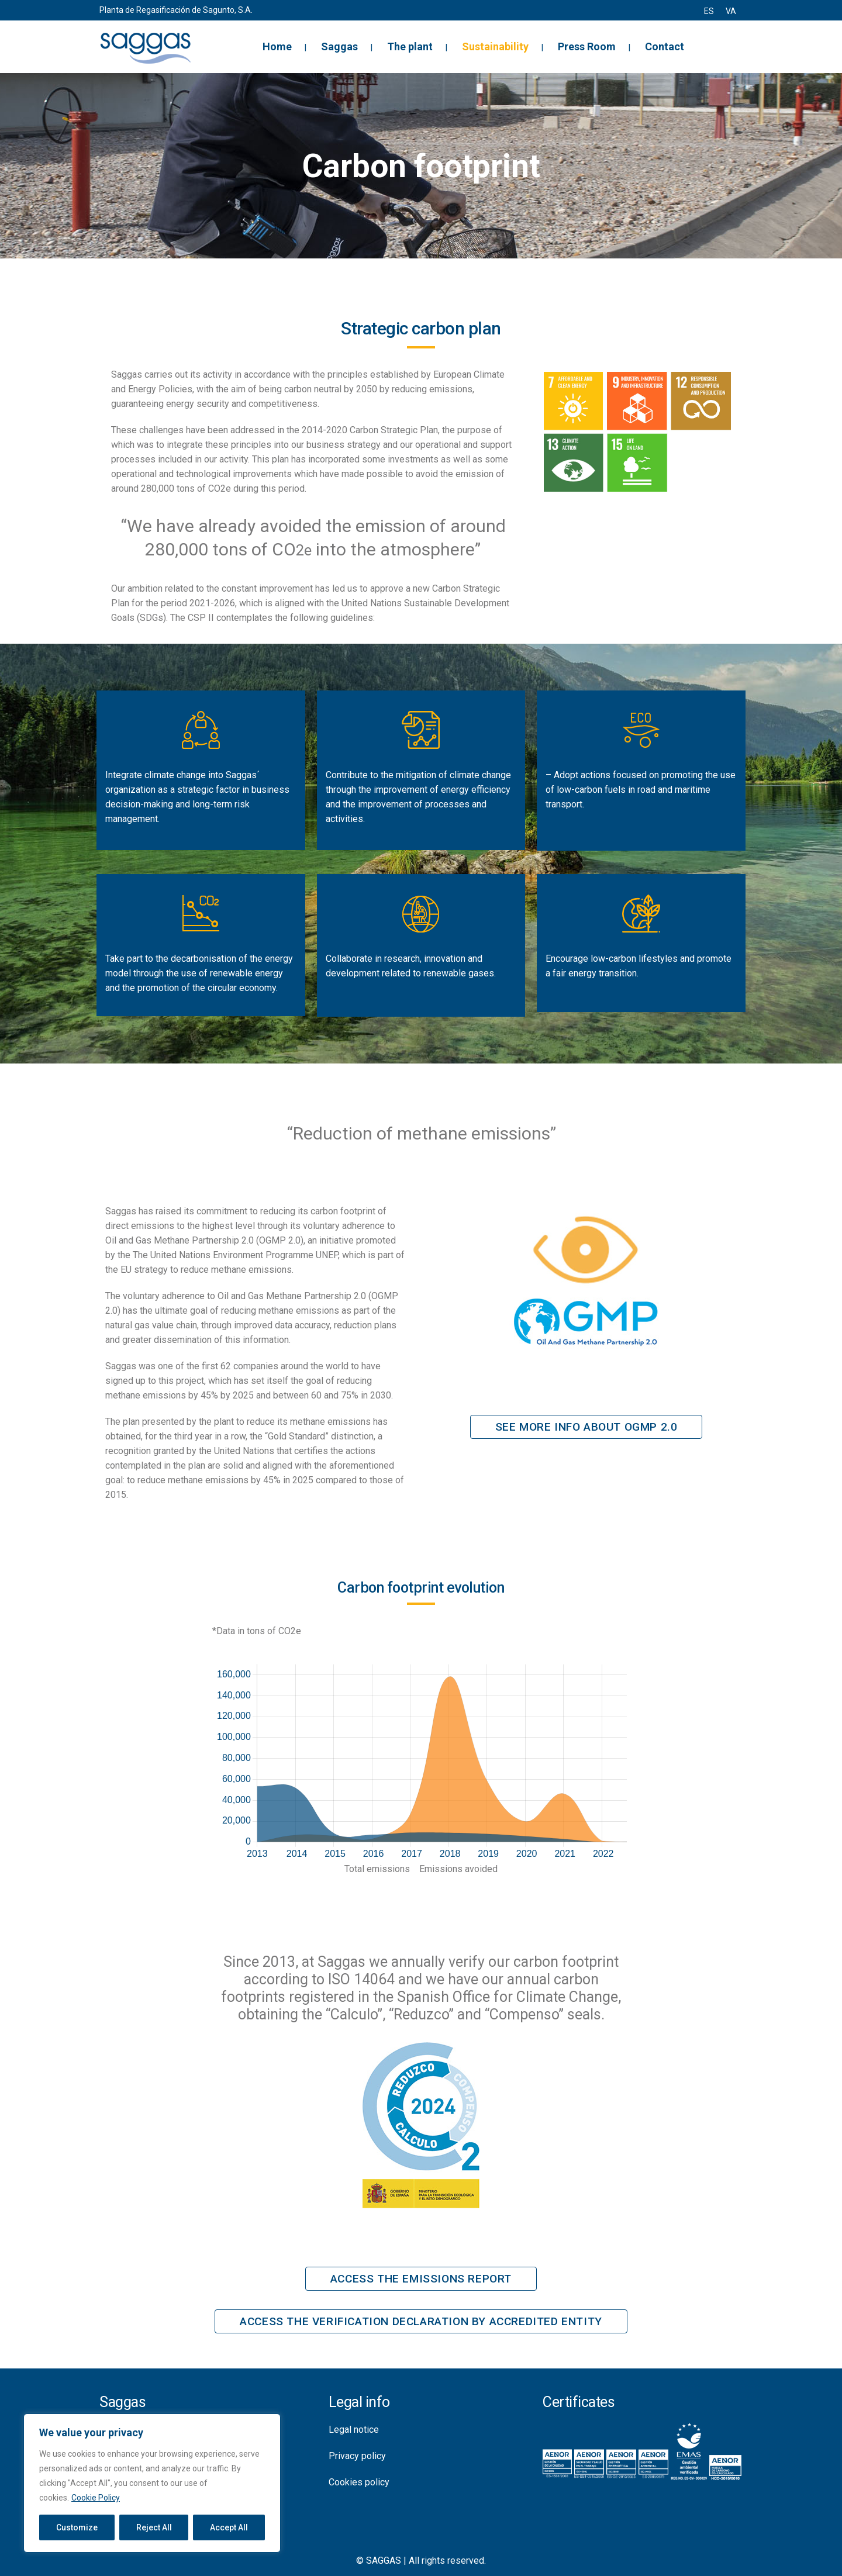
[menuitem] (709, 11)
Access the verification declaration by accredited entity (421, 2321)
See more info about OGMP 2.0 (586, 1427)
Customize (77, 2527)
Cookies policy (359, 2482)
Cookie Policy (95, 2497)
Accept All (229, 2527)
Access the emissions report (421, 2278)
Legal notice (354, 2429)
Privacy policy (357, 2455)
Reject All (154, 2527)
